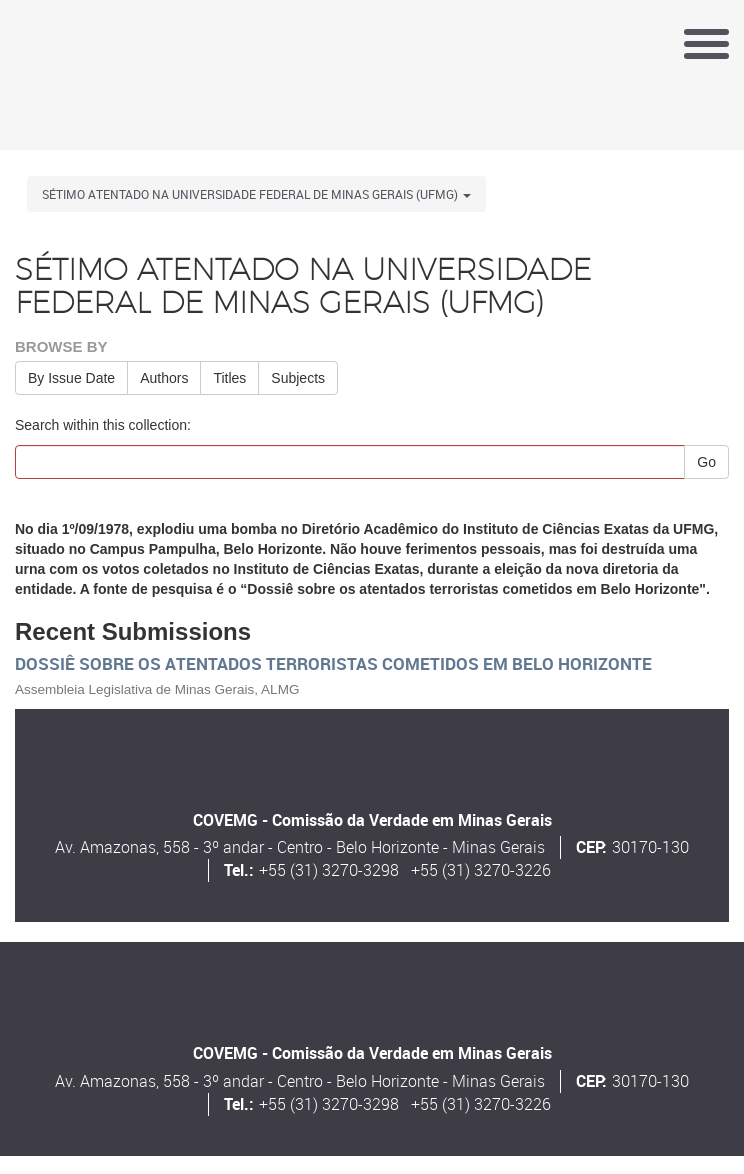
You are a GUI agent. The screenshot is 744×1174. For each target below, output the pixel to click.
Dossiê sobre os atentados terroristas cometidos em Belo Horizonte (333, 663)
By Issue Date (71, 378)
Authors (164, 378)
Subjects (298, 378)
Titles (229, 378)
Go (706, 462)
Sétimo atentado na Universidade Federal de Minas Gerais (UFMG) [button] (256, 194)
